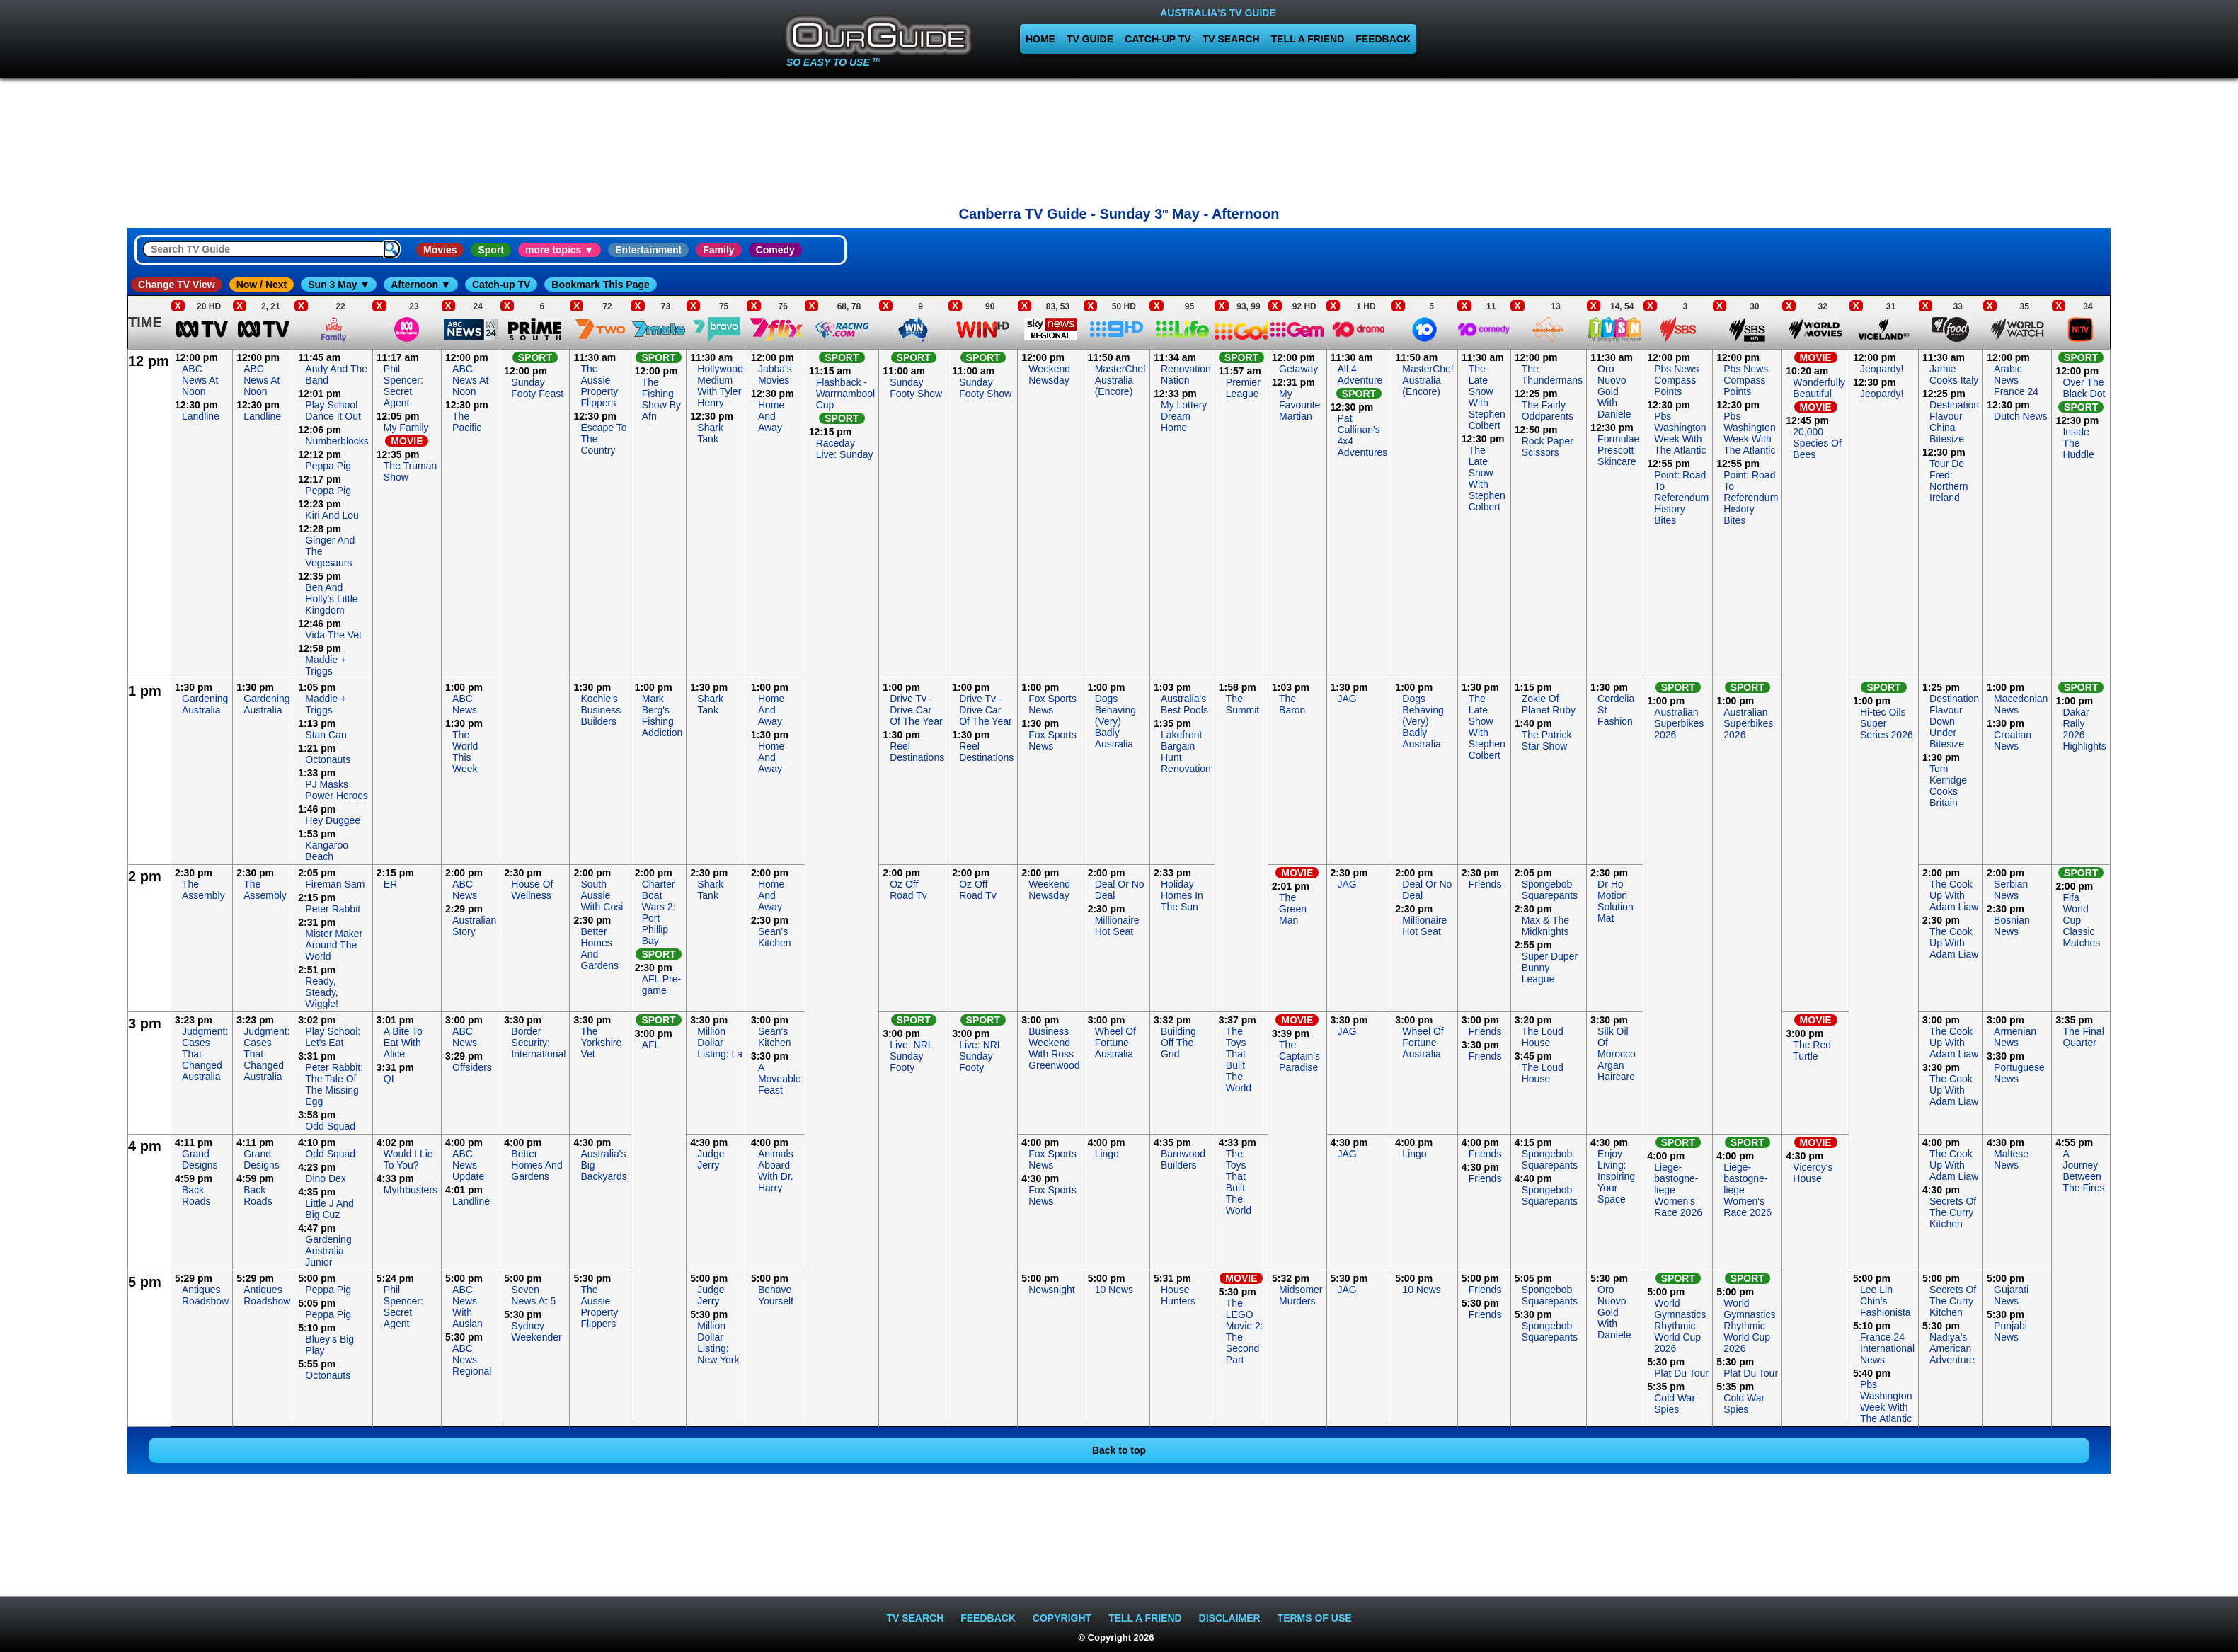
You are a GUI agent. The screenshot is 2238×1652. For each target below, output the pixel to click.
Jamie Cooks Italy (1953, 374)
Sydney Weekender (536, 1331)
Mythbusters (410, 1189)
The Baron (1292, 704)
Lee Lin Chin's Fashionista (1885, 1301)
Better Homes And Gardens (536, 1165)
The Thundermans (1552, 374)
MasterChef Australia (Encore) (1120, 380)
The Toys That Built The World (1238, 1060)
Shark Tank (710, 433)
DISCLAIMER (1230, 1618)
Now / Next (261, 284)
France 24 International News (1887, 1348)
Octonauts (327, 759)
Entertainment (648, 250)
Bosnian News (2012, 925)
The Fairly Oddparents (1547, 410)
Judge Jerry (710, 1159)
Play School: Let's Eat (332, 1037)
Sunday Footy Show (916, 388)
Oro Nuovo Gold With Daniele (1614, 391)
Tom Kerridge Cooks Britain (1948, 785)
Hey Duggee (332, 820)
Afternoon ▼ (421, 284)
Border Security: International (538, 1043)
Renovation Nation (1186, 374)
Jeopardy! (1881, 368)
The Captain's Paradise (1299, 1056)
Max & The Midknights (1545, 925)
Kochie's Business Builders (600, 710)
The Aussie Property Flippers (599, 385)
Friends (1485, 884)
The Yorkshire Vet (600, 1043)
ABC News (464, 704)
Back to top (1119, 1450)
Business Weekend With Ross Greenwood (1053, 1048)
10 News (1114, 1289)
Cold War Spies (1674, 1403)
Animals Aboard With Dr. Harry (775, 1170)
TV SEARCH (1231, 39)
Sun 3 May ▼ (338, 284)
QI (389, 1078)
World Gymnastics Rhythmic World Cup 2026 (1680, 1325)
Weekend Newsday (1049, 374)
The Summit (1242, 704)
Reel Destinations (917, 751)
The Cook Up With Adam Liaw (1953, 895)
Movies (440, 250)
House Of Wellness (532, 889)
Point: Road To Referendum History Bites (1681, 497)
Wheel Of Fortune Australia (1115, 1043)
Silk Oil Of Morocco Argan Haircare (1616, 1054)
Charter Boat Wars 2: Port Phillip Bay (659, 912)
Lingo (1107, 1153)
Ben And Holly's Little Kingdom (331, 599)
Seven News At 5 (533, 1295)
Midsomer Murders (1300, 1295)
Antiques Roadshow (205, 1295)
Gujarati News (2011, 1295)
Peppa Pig (328, 465)
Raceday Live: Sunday (844, 448)
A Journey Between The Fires (2083, 1170)
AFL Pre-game (662, 984)
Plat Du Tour (1681, 1373)
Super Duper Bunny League (1550, 968)
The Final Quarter (2083, 1037)
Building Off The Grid (1178, 1043)
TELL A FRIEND (1308, 39)
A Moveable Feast (779, 1079)
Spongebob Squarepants (1550, 889)
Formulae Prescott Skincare (1618, 450)
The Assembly (203, 889)
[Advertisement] (1119, 138)
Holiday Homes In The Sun (1182, 895)
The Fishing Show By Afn (661, 399)
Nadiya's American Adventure (1952, 1348)
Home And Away (771, 416)
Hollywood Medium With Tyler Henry (720, 385)
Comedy (775, 250)
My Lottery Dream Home (1184, 416)
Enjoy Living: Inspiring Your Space (1616, 1176)
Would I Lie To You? (408, 1159)
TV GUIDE (1090, 39)
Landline (200, 416)
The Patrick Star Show (1547, 740)
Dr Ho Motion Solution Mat (1615, 901)
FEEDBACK (1383, 39)
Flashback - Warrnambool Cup (846, 394)
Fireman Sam (335, 884)
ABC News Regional (471, 1360)
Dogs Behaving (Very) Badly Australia (1115, 721)
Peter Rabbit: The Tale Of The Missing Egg (334, 1084)
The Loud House (1542, 1037)
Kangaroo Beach (326, 850)
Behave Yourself (775, 1295)
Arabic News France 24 (2016, 380)
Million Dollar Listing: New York (718, 1342)
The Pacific (466, 422)
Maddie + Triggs (325, 665)
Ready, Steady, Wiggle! (321, 992)
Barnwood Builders (1183, 1159)
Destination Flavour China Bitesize (1954, 421)
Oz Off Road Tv (908, 889)
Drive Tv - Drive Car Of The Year (916, 710)
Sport (491, 250)
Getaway (1298, 368)
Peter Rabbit (332, 908)
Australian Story (474, 925)
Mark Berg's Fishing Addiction (662, 715)
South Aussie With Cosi (601, 895)
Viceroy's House (1812, 1172)
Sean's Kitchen (774, 937)
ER (390, 884)
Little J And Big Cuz (329, 1209)
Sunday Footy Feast (537, 388)
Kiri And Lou (332, 515)
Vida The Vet (333, 635)
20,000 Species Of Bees (1817, 443)
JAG (1347, 698)
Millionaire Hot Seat (1117, 925)
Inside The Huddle (2078, 443)
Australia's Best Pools (1184, 704)
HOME (1040, 39)
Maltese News (2011, 1159)
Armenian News (2015, 1037)
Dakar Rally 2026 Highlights (2084, 729)
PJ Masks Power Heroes (336, 790)
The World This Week (465, 751)
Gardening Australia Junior (328, 1251)
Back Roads (196, 1195)
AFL (651, 1044)
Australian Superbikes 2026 (1679, 723)
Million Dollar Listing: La (719, 1043)
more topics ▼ (559, 250)
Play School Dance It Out (333, 410)
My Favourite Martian (1299, 405)
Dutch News (2020, 416)
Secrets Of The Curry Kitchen (1952, 1212)
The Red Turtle (1812, 1050)
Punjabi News (2010, 1331)
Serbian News (2011, 889)
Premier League (1243, 388)
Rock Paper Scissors (1547, 446)
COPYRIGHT (1062, 1618)
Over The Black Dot (2083, 388)
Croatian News (2012, 740)
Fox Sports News (1052, 704)
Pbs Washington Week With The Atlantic (1680, 433)
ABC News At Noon (200, 380)
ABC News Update (468, 1165)
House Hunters (1178, 1295)
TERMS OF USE (1315, 1618)
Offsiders (472, 1067)
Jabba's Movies (775, 374)
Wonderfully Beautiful (1819, 388)
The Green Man (1293, 909)
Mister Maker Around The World (333, 945)
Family (718, 250)
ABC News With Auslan (467, 1306)
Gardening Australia (205, 704)
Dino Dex (325, 1178)
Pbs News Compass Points (1676, 380)
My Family (406, 427)
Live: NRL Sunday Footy (911, 1056)
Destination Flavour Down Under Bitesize (1954, 721)
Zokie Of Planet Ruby (1549, 704)
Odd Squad (330, 1126)
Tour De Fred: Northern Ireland (1948, 480)
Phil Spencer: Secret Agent (403, 385)
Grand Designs (200, 1159)
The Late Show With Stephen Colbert (1487, 397)
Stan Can (325, 734)
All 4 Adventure (1360, 374)
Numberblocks (336, 441)
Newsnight (1051, 1289)
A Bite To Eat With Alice (403, 1043)
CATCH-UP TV (1158, 39)
